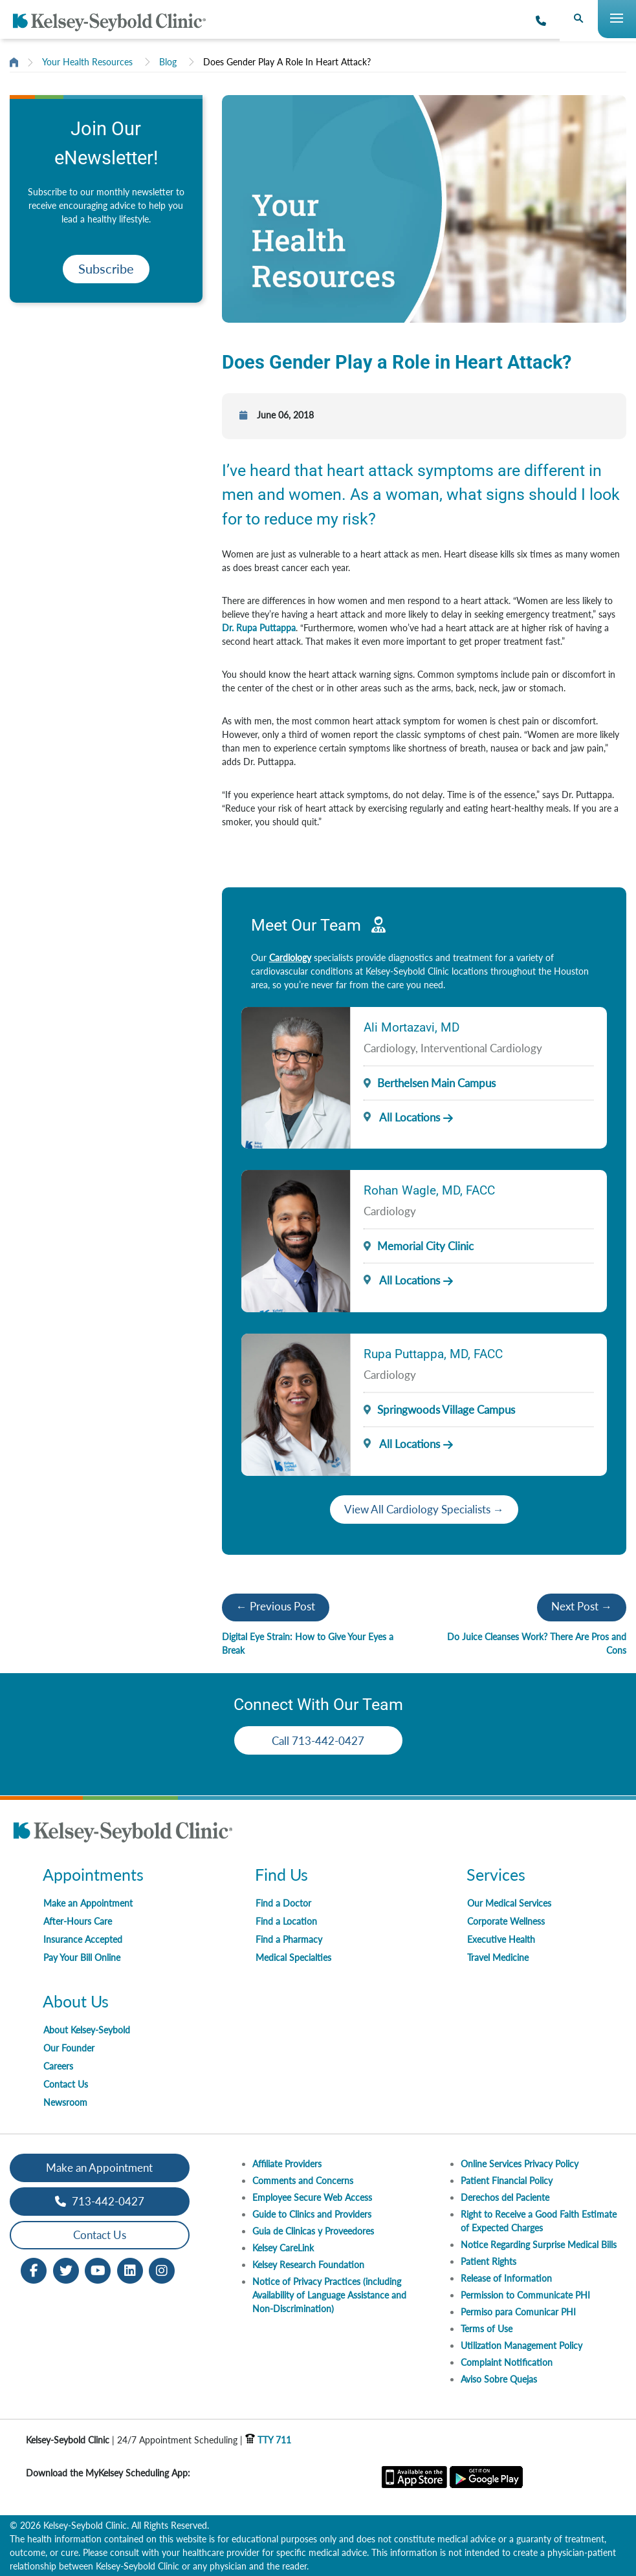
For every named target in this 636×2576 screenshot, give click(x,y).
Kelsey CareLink (283, 2247)
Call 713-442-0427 (318, 1741)
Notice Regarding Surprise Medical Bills (539, 2244)
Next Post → (581, 1606)
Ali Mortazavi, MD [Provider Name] (411, 1027)
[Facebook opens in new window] (33, 2269)
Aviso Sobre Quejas (499, 2379)
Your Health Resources (87, 61)
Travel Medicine (498, 1957)
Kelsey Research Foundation (308, 2264)
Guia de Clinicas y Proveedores (313, 2230)
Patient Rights (488, 2261)
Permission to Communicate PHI (525, 2294)
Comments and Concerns (302, 2180)
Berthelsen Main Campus (436, 1083)
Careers (58, 2066)
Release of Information (506, 2278)
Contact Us (65, 2084)
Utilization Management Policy (521, 2345)
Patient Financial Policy (507, 2180)
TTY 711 (268, 2439)
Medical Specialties (293, 1957)
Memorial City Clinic (425, 1246)
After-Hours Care (77, 1921)
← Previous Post (275, 1606)
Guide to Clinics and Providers (311, 2214)
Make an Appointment (88, 1903)
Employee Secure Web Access (312, 2197)
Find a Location (286, 1921)
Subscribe (106, 268)
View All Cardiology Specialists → (424, 1509)
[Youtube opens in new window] (98, 2269)
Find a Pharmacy (289, 1939)
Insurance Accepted (82, 1939)
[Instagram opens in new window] (162, 2269)
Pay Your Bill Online (81, 1957)
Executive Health (501, 1939)
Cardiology (290, 957)
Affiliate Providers (287, 2163)
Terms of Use (486, 2328)
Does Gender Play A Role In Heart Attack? (287, 61)
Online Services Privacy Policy (519, 2163)
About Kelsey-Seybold (86, 2029)
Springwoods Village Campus (446, 1409)
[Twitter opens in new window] (66, 2269)
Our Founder (68, 2047)
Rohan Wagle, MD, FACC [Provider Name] (429, 1190)
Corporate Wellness (506, 1921)
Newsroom (65, 2102)
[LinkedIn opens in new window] (130, 2269)
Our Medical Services (509, 1903)
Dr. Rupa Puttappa (259, 627)
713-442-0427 (99, 2201)
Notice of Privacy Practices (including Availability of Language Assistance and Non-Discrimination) (329, 2295)
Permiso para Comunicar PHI (518, 2311)
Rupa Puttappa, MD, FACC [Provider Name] (433, 1354)
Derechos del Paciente (505, 2197)
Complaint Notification (507, 2362)
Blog (168, 61)
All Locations (402, 1117)
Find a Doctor (283, 1903)
